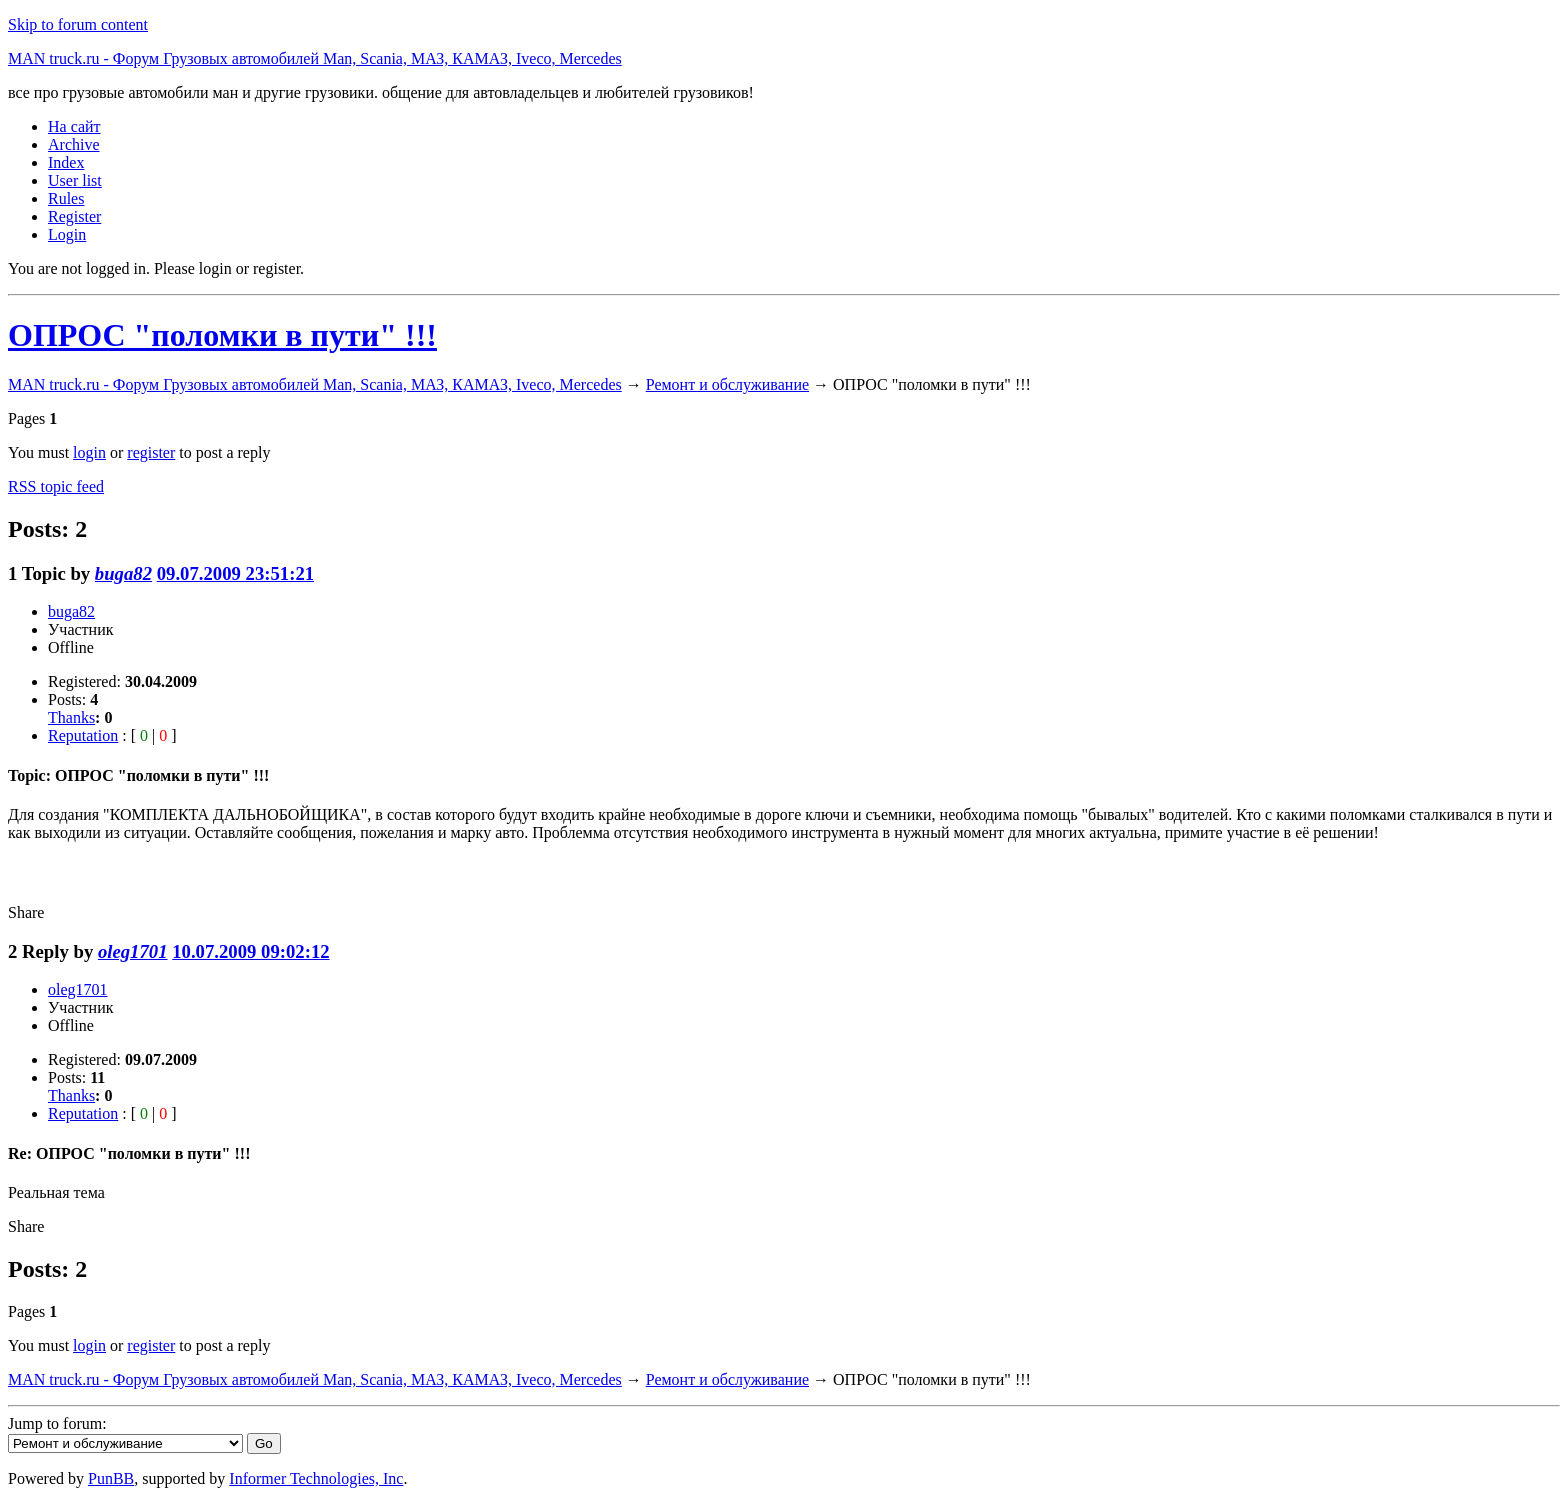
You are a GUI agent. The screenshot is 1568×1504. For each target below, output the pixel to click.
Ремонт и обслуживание (727, 384)
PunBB (111, 1478)
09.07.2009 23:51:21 (235, 573)
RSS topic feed (56, 486)
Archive (74, 144)
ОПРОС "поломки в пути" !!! (222, 335)
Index (66, 162)
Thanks (71, 717)
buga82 (123, 573)
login (89, 452)
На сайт (74, 126)
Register (74, 216)
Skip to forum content (78, 24)
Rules (66, 198)
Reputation (83, 735)
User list (75, 180)
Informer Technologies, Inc (316, 1478)
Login (67, 234)
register (151, 452)
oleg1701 (133, 951)
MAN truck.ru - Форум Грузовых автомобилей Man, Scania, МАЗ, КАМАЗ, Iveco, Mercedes (315, 58)
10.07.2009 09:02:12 (250, 951)
